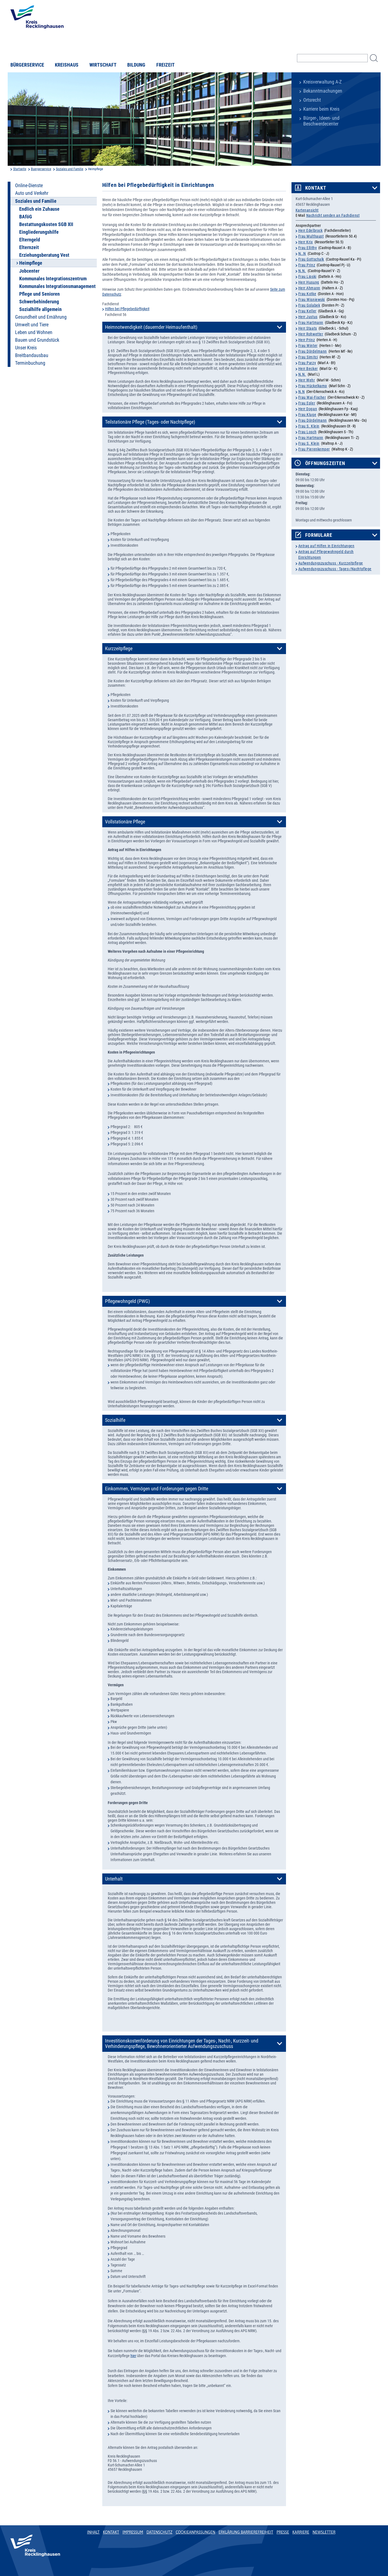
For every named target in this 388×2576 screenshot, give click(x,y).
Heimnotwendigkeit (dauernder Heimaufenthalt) (151, 327)
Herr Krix (305, 242)
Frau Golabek (309, 305)
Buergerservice (41, 169)
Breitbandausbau (31, 355)
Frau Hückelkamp (312, 386)
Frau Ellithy (307, 248)
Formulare (318, 535)
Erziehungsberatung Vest (44, 255)
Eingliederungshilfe (39, 232)
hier (133, 2356)
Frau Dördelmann (312, 351)
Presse (282, 2532)
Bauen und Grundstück (37, 340)
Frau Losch (307, 432)
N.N (301, 391)
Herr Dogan (307, 409)
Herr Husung (308, 282)
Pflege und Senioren (39, 294)
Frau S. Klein (308, 426)
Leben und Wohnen (33, 332)
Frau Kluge (307, 414)
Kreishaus (66, 65)
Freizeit (165, 65)
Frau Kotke (307, 294)
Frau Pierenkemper (314, 449)
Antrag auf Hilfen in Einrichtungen (326, 546)
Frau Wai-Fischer (312, 397)
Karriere (300, 2532)
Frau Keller (307, 311)
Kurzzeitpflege (118, 648)
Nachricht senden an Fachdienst (333, 215)
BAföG (25, 216)
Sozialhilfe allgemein (40, 309)
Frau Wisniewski (311, 299)
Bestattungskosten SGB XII (46, 224)
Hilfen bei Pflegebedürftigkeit (127, 309)
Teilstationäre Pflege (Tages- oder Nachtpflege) (150, 422)
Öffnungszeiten (325, 463)
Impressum (132, 2532)
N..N (302, 253)
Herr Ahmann (309, 288)
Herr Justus (308, 317)
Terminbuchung (30, 363)
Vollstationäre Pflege (125, 822)
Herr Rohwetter (310, 334)
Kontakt (315, 188)
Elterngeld (29, 240)
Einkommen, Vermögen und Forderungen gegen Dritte (156, 1488)
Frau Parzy (307, 363)
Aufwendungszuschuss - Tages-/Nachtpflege (335, 569)
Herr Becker (308, 368)
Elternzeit (29, 247)
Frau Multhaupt (311, 236)
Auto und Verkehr (31, 193)
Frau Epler (306, 403)
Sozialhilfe (115, 1420)
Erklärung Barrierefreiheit (246, 2532)
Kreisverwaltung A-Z (322, 82)
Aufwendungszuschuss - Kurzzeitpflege (330, 563)
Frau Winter (308, 345)
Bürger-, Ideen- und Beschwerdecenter (321, 121)
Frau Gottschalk (311, 259)
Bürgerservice (27, 65)
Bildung (136, 65)
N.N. (302, 271)
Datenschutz (159, 2532)
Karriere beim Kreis (321, 109)
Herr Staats (307, 328)
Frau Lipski (307, 276)
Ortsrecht (312, 100)
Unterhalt (114, 1879)
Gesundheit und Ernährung (41, 317)
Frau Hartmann (310, 322)
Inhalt (93, 2532)
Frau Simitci (308, 357)
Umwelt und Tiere (32, 324)
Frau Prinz (306, 265)
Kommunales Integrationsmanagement (57, 286)
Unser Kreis (26, 347)
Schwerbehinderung (39, 301)
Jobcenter (29, 271)
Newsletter (324, 2532)
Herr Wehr (306, 380)
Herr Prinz (306, 340)
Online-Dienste (29, 185)
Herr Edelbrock (310, 230)
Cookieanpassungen (195, 2532)
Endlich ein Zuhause (39, 209)
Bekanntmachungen (322, 91)
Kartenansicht (307, 210)
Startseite (19, 169)
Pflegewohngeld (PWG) (127, 1301)
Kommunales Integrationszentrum (53, 278)
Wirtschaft (103, 65)
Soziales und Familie (69, 169)
